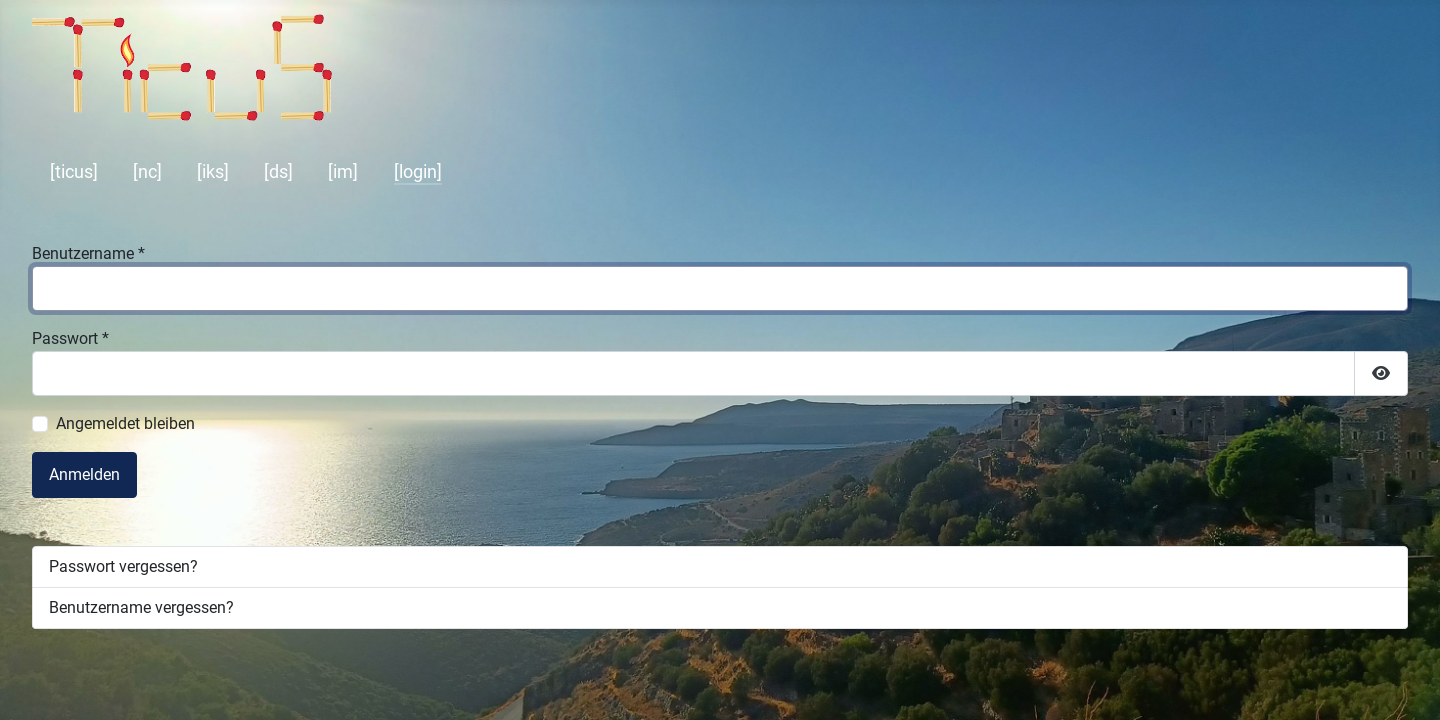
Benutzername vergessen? (141, 607)
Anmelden (84, 474)
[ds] (278, 172)
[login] (418, 172)
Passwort (70, 338)
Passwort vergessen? (123, 566)
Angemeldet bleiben (125, 423)
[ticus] (74, 172)
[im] (343, 172)
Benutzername (88, 253)
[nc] (147, 172)
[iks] (213, 172)
